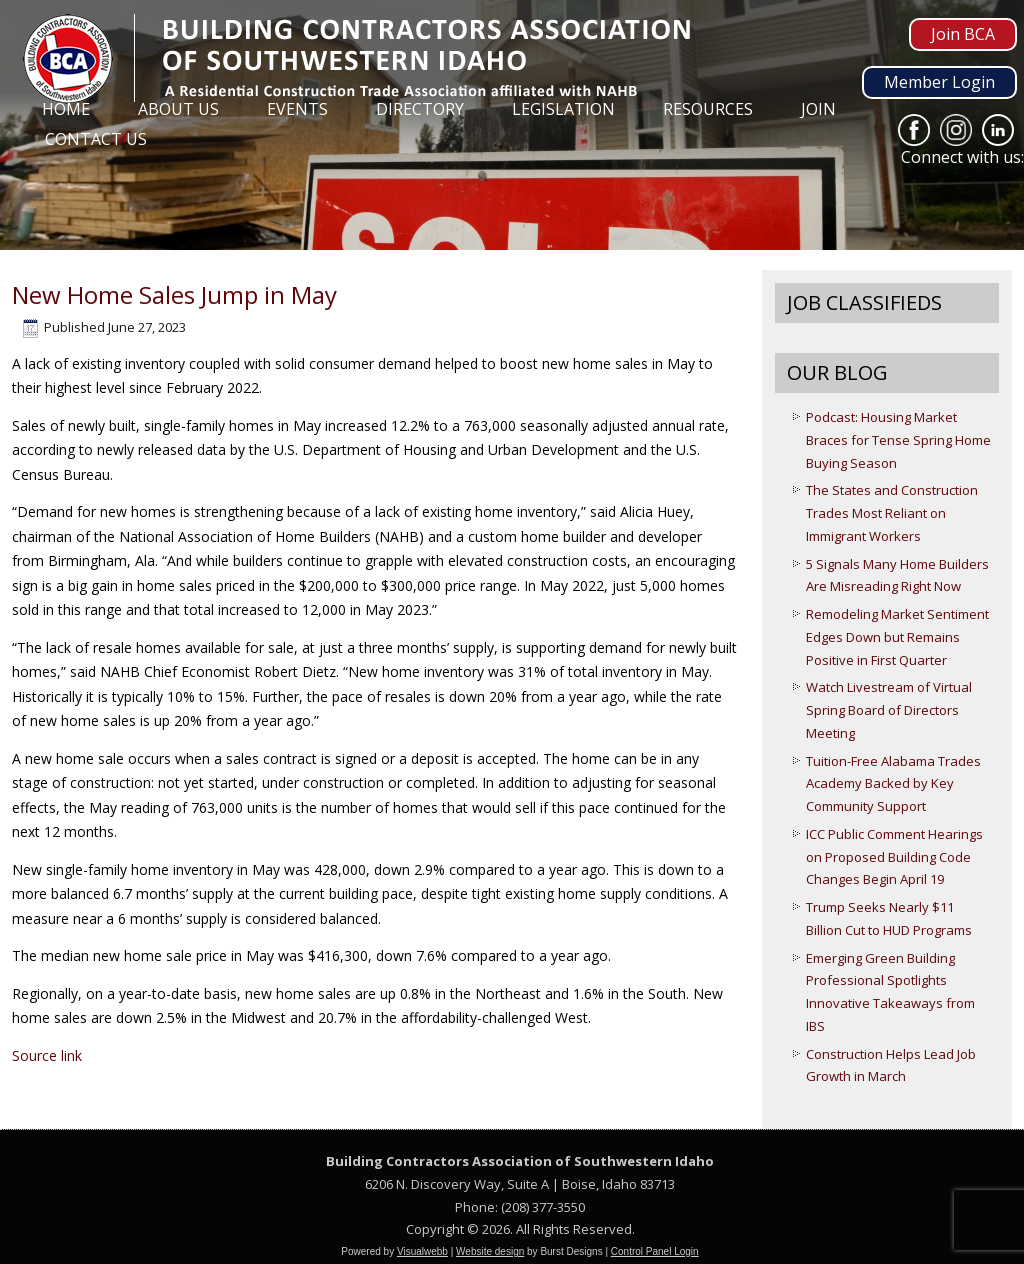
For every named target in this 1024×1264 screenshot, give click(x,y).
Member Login (939, 82)
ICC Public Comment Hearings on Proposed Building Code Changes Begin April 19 (894, 857)
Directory (420, 109)
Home (66, 109)
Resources (708, 109)
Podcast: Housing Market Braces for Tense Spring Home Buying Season (898, 440)
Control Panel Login (655, 1251)
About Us (178, 109)
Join (818, 109)
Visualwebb (422, 1251)
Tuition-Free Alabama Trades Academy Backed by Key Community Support (893, 784)
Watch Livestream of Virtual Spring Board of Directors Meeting (889, 710)
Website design (490, 1251)
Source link (47, 1055)
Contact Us (96, 139)
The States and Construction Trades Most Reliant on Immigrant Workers (892, 513)
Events (297, 109)
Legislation (563, 109)
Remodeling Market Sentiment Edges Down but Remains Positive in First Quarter (897, 637)
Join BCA (963, 34)
